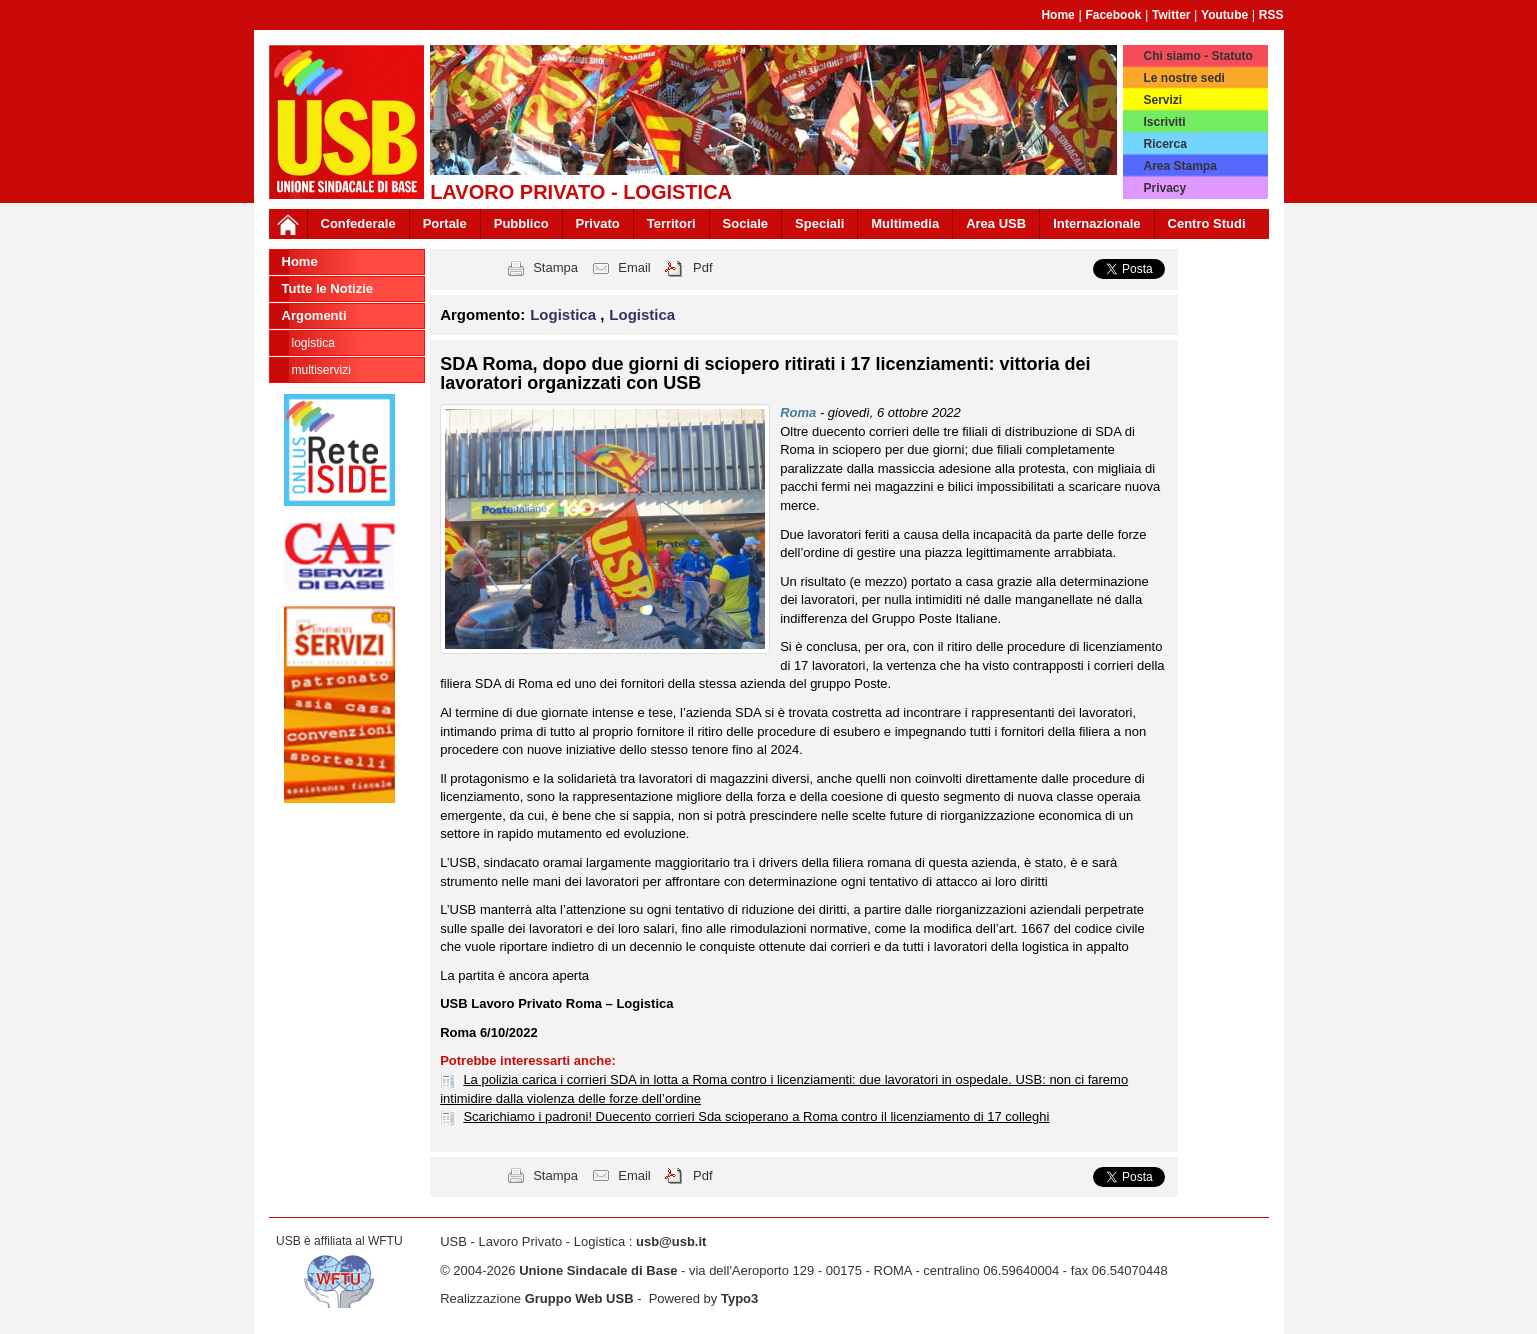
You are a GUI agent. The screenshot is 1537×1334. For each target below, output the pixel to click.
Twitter (1171, 15)
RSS (1271, 15)
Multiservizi (321, 370)
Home (1057, 15)
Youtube (1224, 15)
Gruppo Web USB (579, 1298)
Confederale (358, 223)
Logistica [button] (565, 314)
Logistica (313, 343)
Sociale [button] (746, 223)
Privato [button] (598, 223)
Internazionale (1096, 223)
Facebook (1113, 15)
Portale (445, 223)
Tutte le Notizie (327, 288)
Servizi (1162, 100)
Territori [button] (671, 223)
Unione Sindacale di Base (598, 1270)
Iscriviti (1164, 122)
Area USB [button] (996, 223)
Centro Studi (1207, 223)
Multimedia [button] (905, 223)
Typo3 (739, 1298)
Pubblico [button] (521, 223)
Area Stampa (1179, 166)
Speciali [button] (819, 223)
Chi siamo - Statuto (1197, 56)
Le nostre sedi (1183, 78)
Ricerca (1164, 144)
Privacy (1164, 188)
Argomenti (314, 315)
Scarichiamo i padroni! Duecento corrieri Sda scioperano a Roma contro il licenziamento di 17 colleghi (756, 1116)
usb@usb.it (671, 1241)
